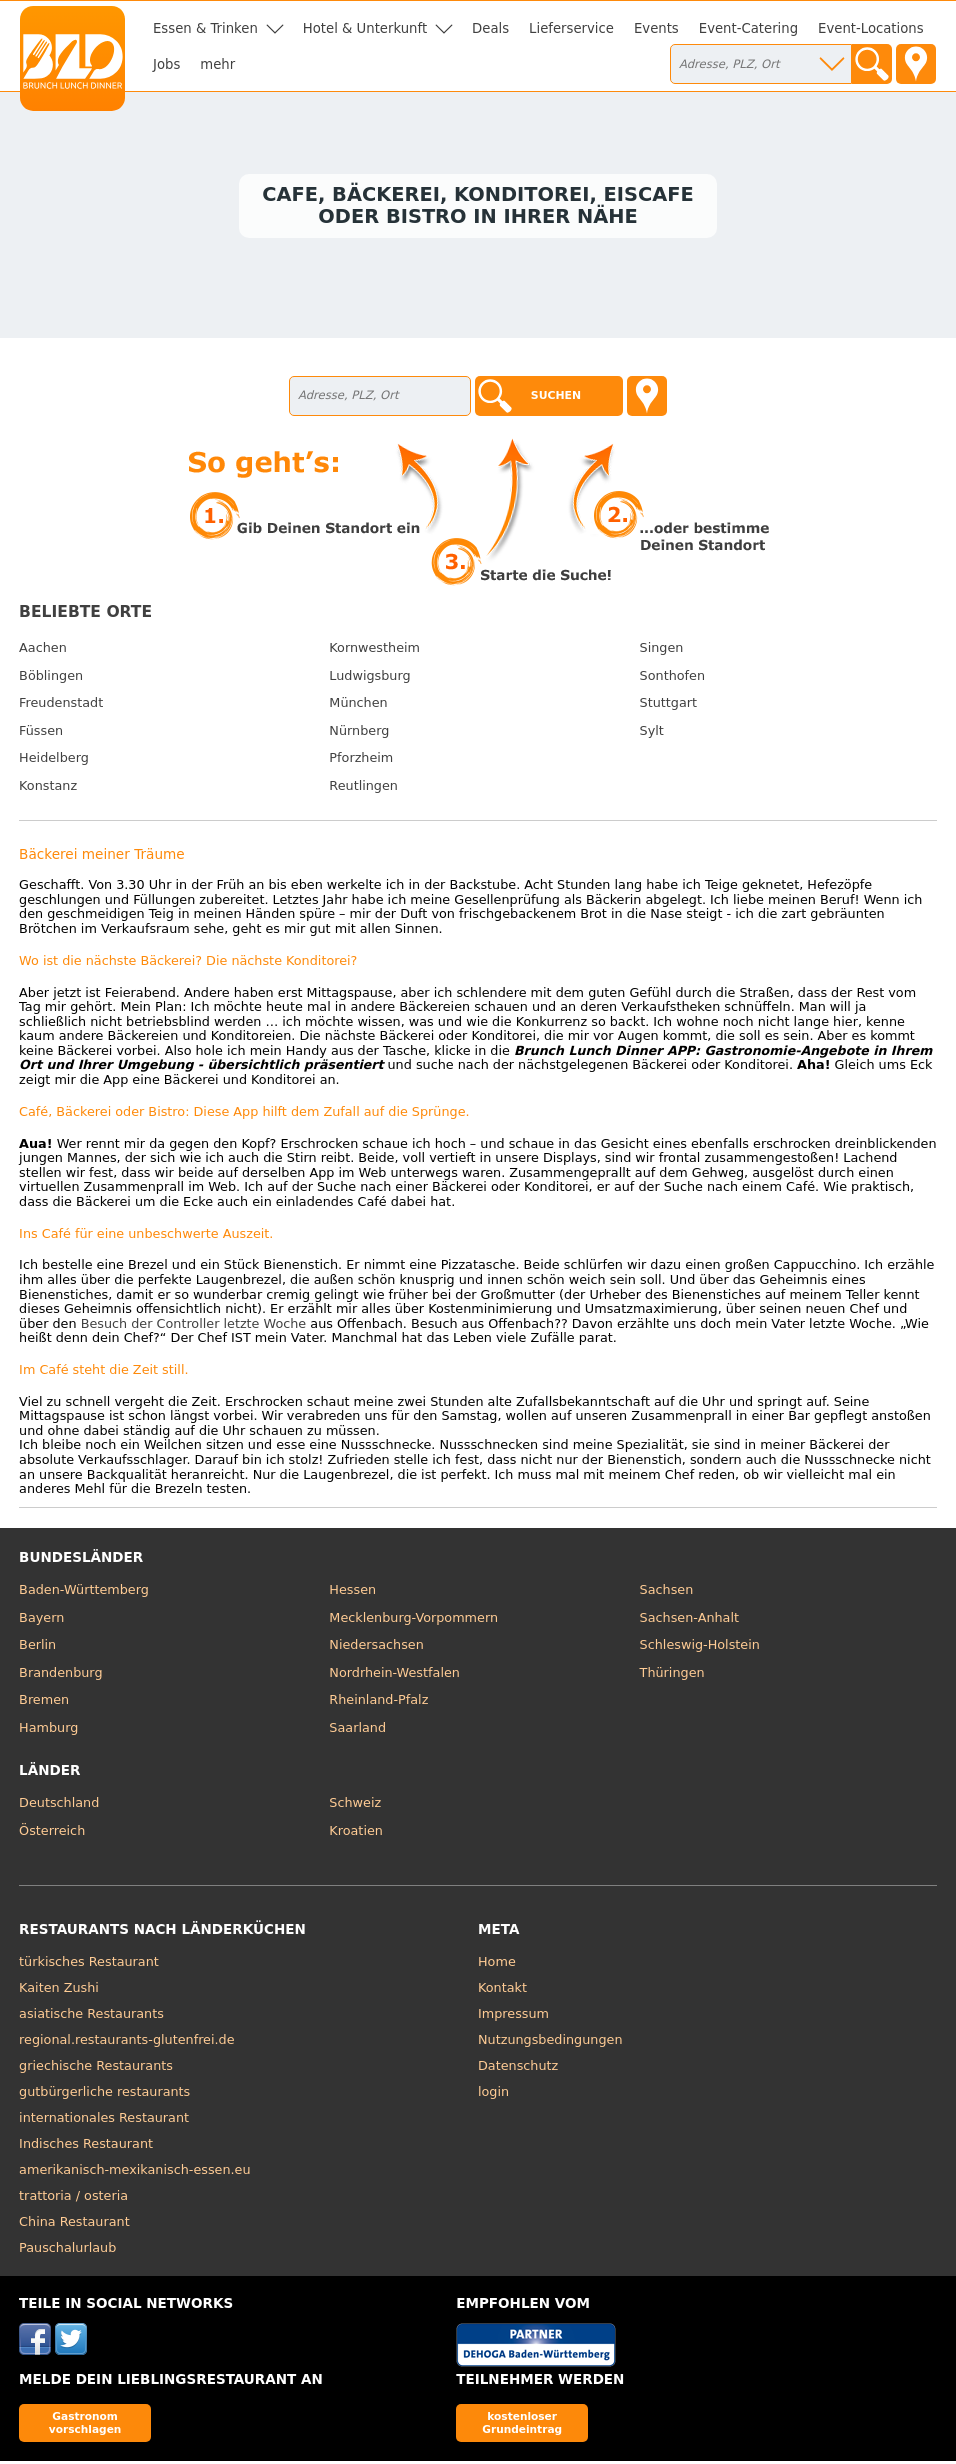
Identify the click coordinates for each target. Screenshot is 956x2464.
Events (656, 28)
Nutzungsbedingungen (550, 2042)
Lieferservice (571, 28)
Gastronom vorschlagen (85, 2425)
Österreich (52, 1833)
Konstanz (48, 788)
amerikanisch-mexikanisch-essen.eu (134, 2172)
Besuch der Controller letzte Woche (194, 1326)
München (358, 705)
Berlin (37, 1647)
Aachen (43, 650)
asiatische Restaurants (91, 2016)
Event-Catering (748, 28)
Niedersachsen (376, 1647)
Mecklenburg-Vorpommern (413, 1620)
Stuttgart (668, 705)
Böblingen (51, 678)
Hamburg (48, 1730)
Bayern (41, 1620)
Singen (662, 650)
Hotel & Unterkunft (365, 28)
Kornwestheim (374, 650)
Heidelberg (54, 761)
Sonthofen (672, 678)
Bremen (44, 1702)
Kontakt (502, 1990)
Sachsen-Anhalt (689, 1620)
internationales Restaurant (104, 2120)
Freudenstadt (61, 705)
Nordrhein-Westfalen (394, 1675)
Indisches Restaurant (86, 2146)
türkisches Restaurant (89, 1964)
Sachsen (667, 1592)
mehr (217, 64)
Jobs (166, 64)
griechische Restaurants (96, 2068)
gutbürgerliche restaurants (104, 2094)
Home (497, 1964)
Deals (490, 28)
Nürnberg (359, 733)
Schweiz (355, 1805)
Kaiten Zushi (59, 1990)
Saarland (357, 1730)
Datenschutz (518, 2068)
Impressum (513, 2016)
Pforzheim (361, 761)
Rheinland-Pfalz (378, 1702)
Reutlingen (363, 788)
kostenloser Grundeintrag (522, 2425)
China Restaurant (74, 2224)
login (493, 2094)
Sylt (652, 733)
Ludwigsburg (369, 678)
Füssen (41, 733)
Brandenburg (60, 1675)
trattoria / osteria (73, 2198)
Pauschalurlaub (67, 2250)
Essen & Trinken (205, 28)
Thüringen (672, 1675)
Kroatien (356, 1833)
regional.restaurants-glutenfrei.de (126, 2042)
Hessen (352, 1592)
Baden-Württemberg (84, 1592)
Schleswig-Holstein (700, 1647)
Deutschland (59, 1805)
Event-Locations (871, 28)
